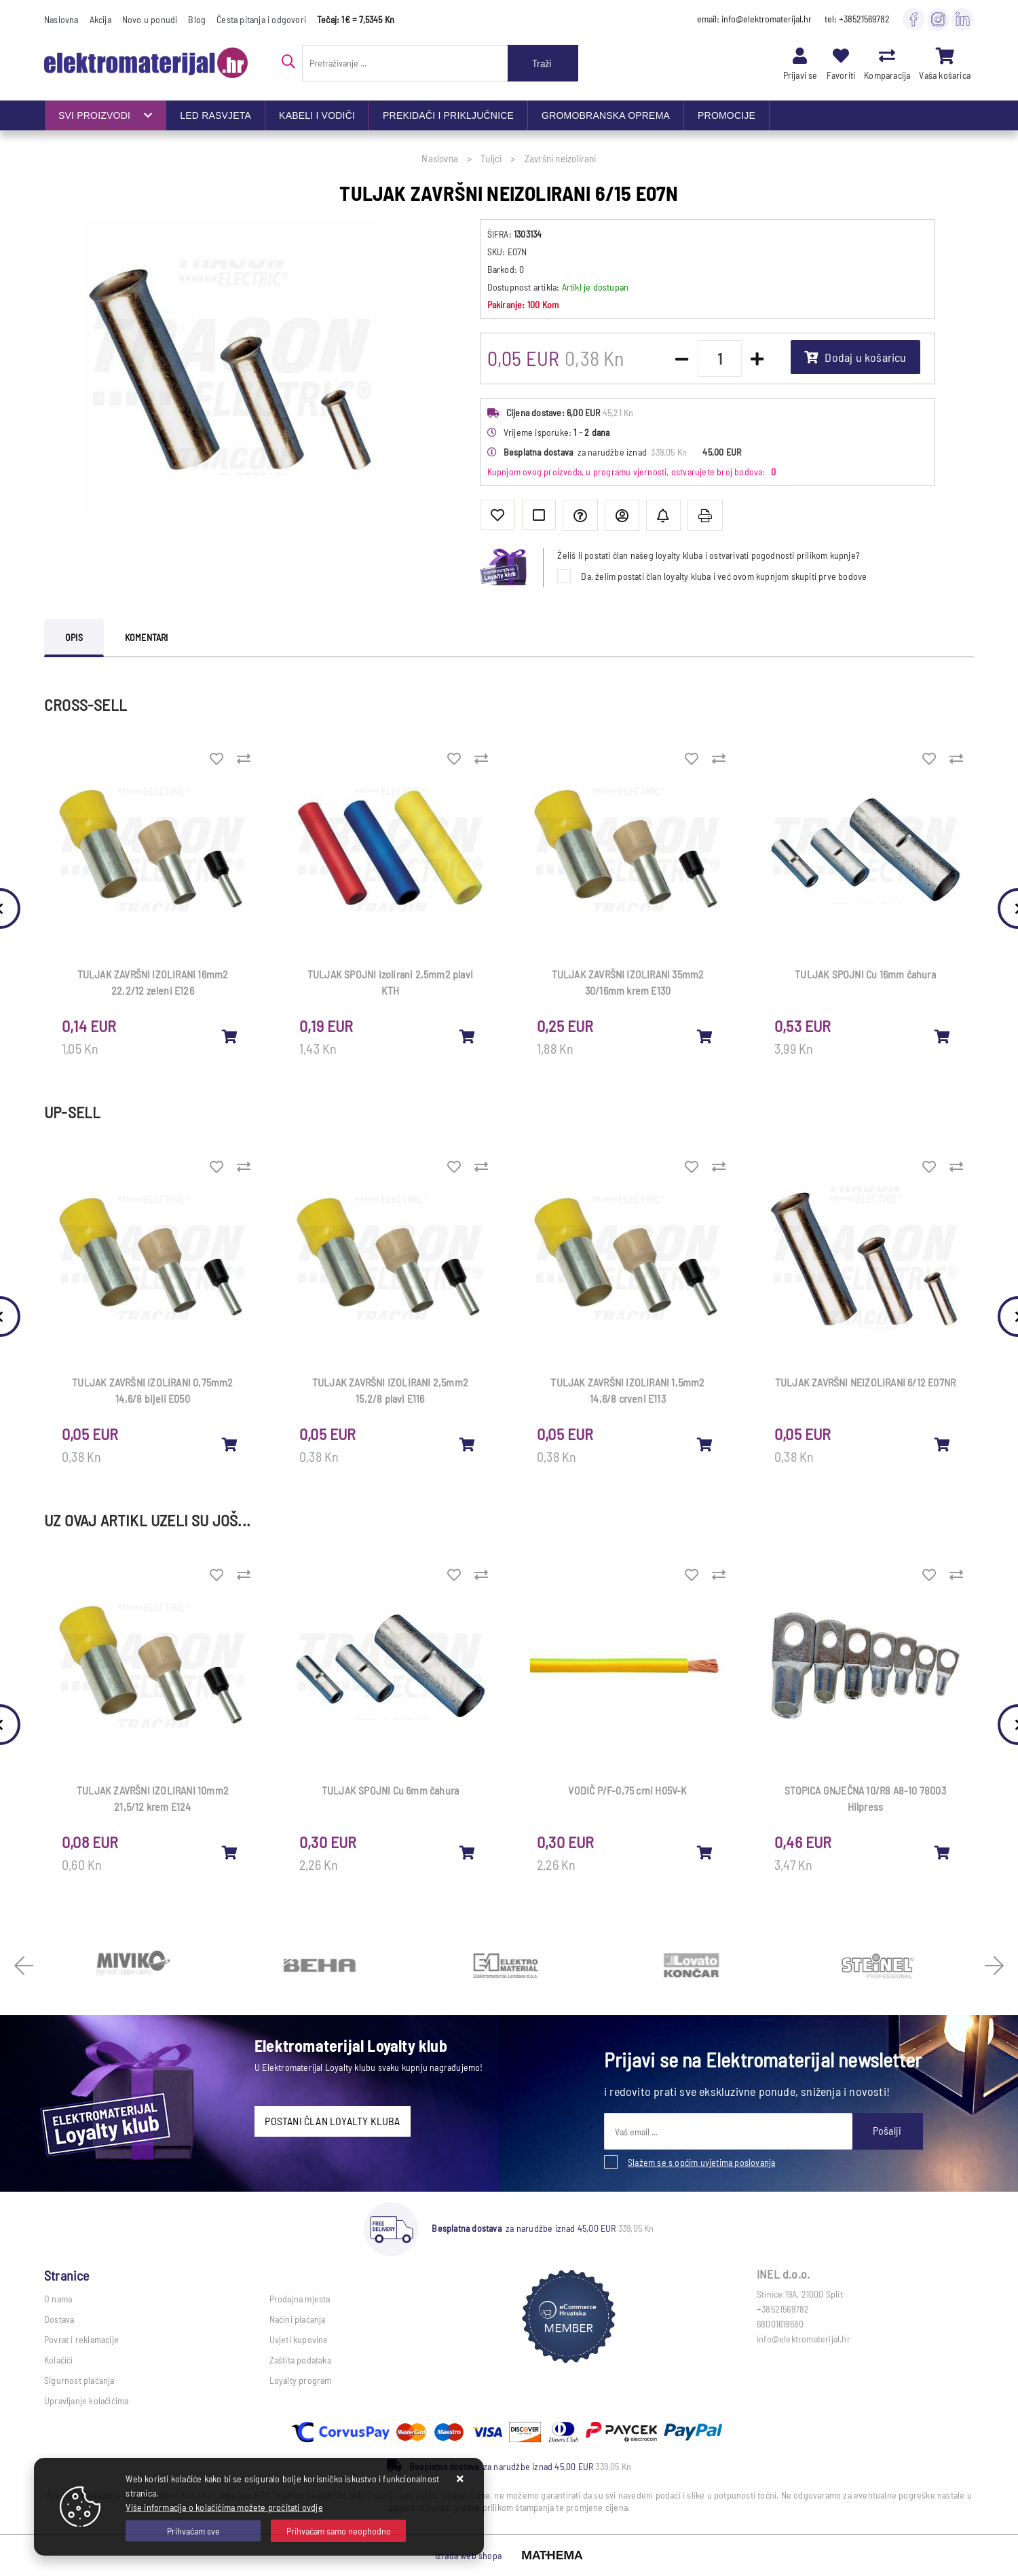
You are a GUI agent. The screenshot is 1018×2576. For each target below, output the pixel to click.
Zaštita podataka (300, 2360)
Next (994, 1965)
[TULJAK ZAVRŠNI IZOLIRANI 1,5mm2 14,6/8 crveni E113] (705, 1444)
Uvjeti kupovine (298, 2339)
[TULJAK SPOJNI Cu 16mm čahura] (942, 1036)
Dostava (59, 2319)
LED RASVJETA (215, 115)
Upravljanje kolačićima (86, 2400)
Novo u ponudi (150, 19)
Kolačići (58, 2360)
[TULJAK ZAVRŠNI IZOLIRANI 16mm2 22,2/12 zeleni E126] (230, 1036)
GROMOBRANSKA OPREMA (606, 115)
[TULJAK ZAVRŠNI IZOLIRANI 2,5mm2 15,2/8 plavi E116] (467, 1444)
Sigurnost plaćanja (79, 2380)
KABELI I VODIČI (317, 115)
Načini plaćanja (297, 2319)
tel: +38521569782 (857, 18)
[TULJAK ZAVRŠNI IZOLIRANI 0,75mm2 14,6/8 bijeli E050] (230, 1444)
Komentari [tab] (146, 637)
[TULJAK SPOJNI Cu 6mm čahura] (467, 1852)
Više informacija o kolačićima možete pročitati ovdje (224, 2507)
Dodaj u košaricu (855, 357)
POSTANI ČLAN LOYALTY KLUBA (332, 2120)
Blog (197, 19)
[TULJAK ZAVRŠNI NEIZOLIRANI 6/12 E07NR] (942, 1444)
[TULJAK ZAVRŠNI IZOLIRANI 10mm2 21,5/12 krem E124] (230, 1852)
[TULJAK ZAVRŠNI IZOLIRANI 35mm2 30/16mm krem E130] (705, 1036)
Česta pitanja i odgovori (261, 19)
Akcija (100, 19)
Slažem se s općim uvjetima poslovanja (701, 2162)
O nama (58, 2298)
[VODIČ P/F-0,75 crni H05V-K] (705, 1852)
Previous (23, 1965)
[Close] (193, 2530)
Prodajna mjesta (300, 2298)
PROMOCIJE (726, 115)
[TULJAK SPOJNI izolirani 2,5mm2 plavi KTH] (467, 1036)
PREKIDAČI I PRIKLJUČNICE (448, 115)
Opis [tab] (74, 637)
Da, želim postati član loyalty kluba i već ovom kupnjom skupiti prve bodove (724, 576)
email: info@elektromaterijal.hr (754, 18)
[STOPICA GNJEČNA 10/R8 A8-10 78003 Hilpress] (942, 1852)
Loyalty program (300, 2380)
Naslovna (61, 19)
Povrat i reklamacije (81, 2339)
